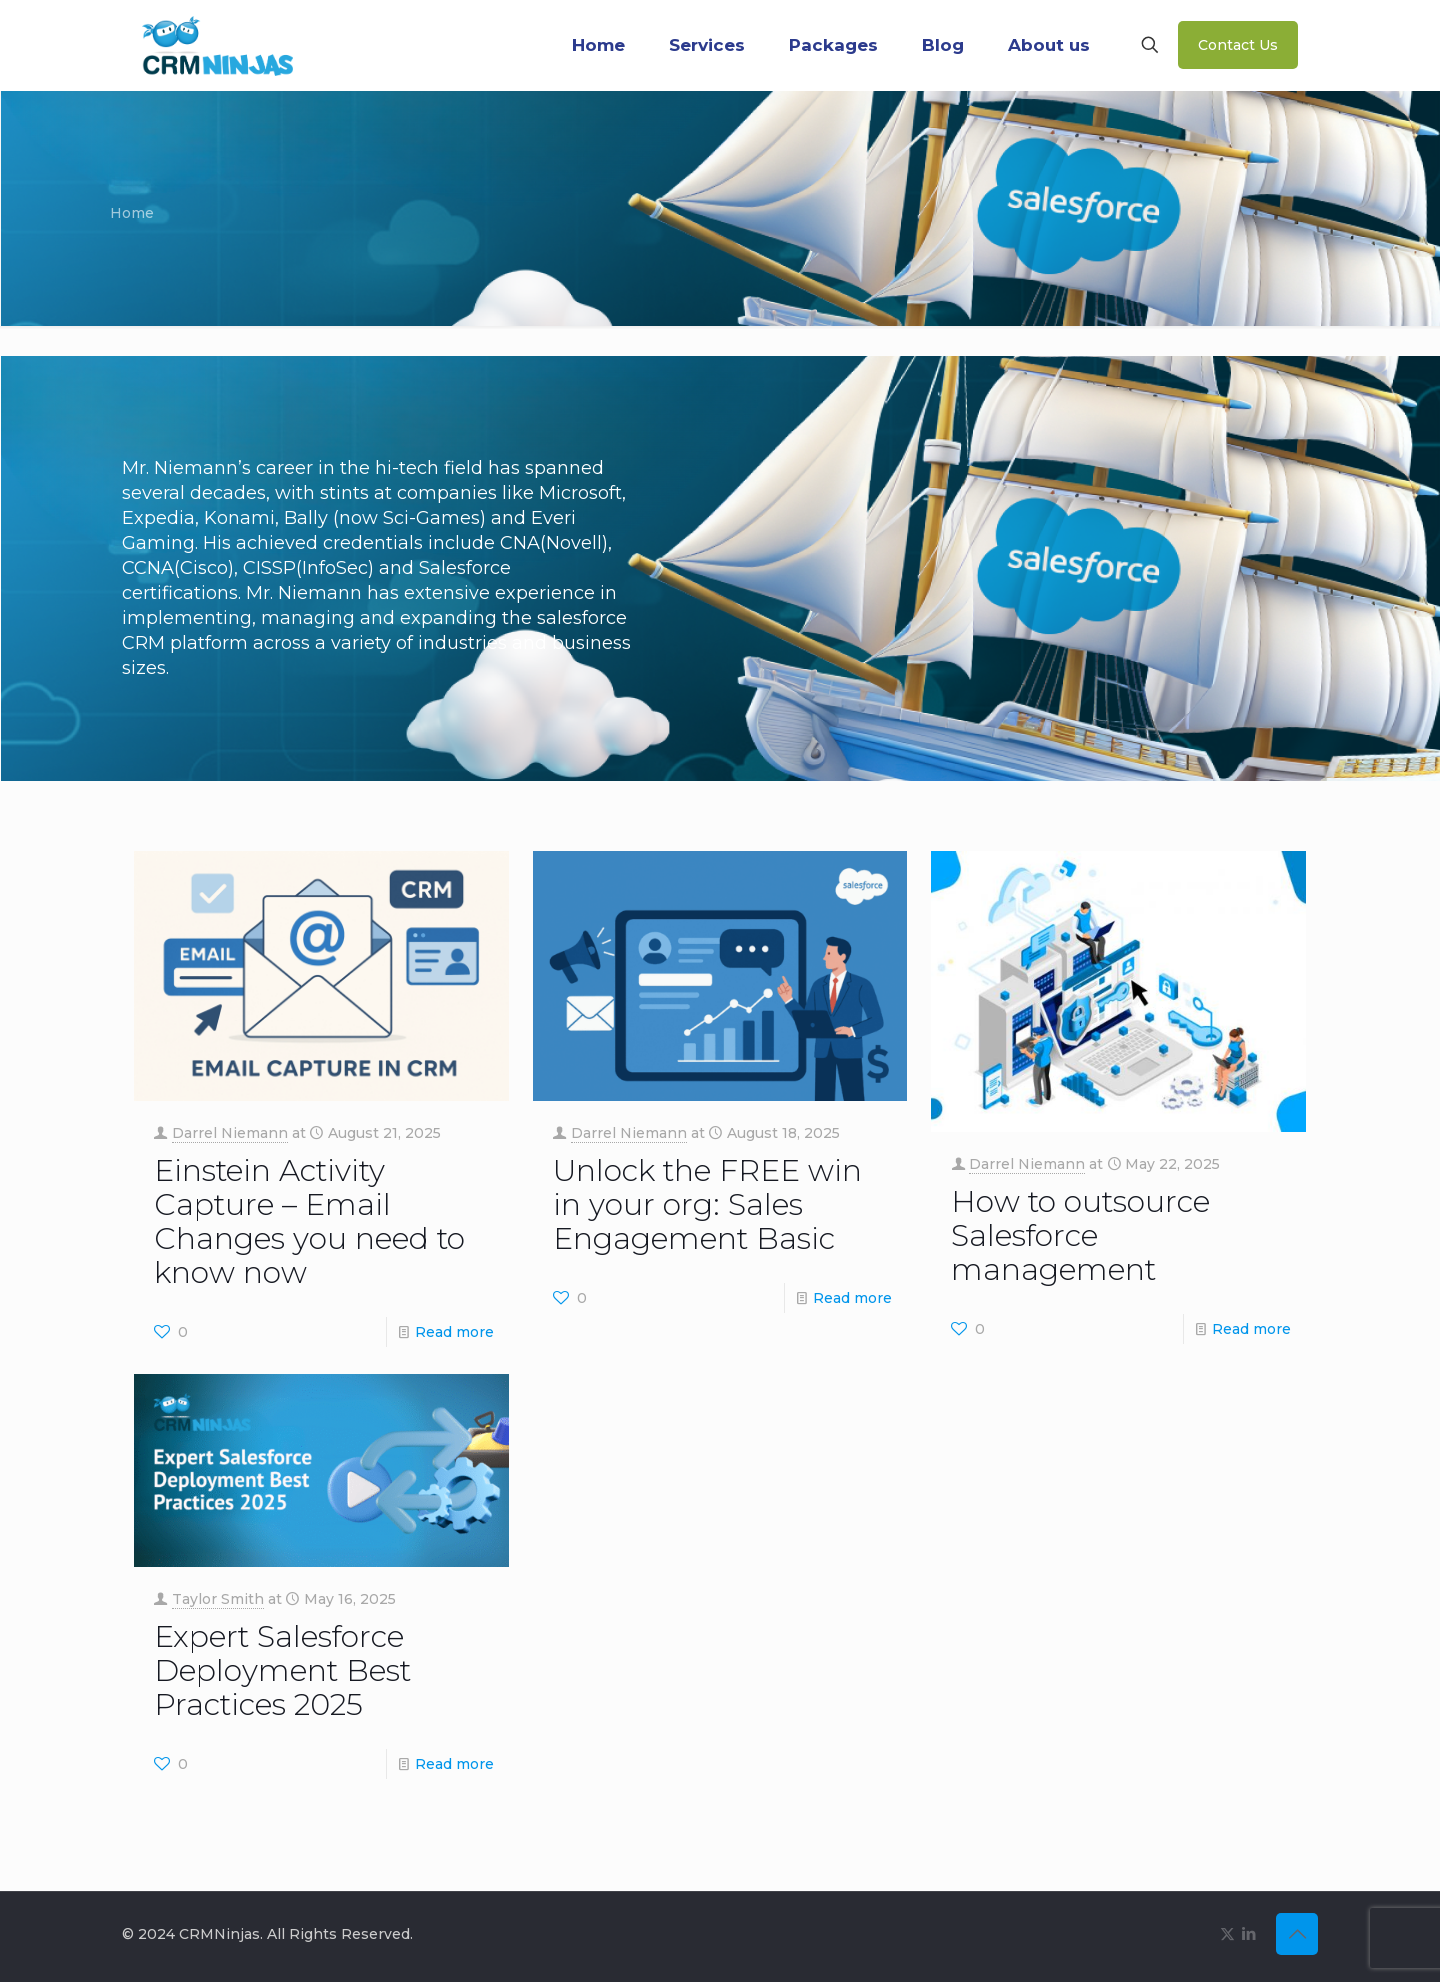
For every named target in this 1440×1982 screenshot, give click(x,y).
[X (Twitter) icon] (1227, 1933)
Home (132, 213)
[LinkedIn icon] (1248, 1933)
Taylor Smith (218, 1599)
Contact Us (1238, 45)
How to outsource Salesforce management (1080, 1235)
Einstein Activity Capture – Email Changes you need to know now (309, 1221)
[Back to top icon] (1297, 1934)
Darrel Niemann (230, 1133)
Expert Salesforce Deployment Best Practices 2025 (282, 1670)
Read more (454, 1332)
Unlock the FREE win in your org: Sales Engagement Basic (707, 1204)
